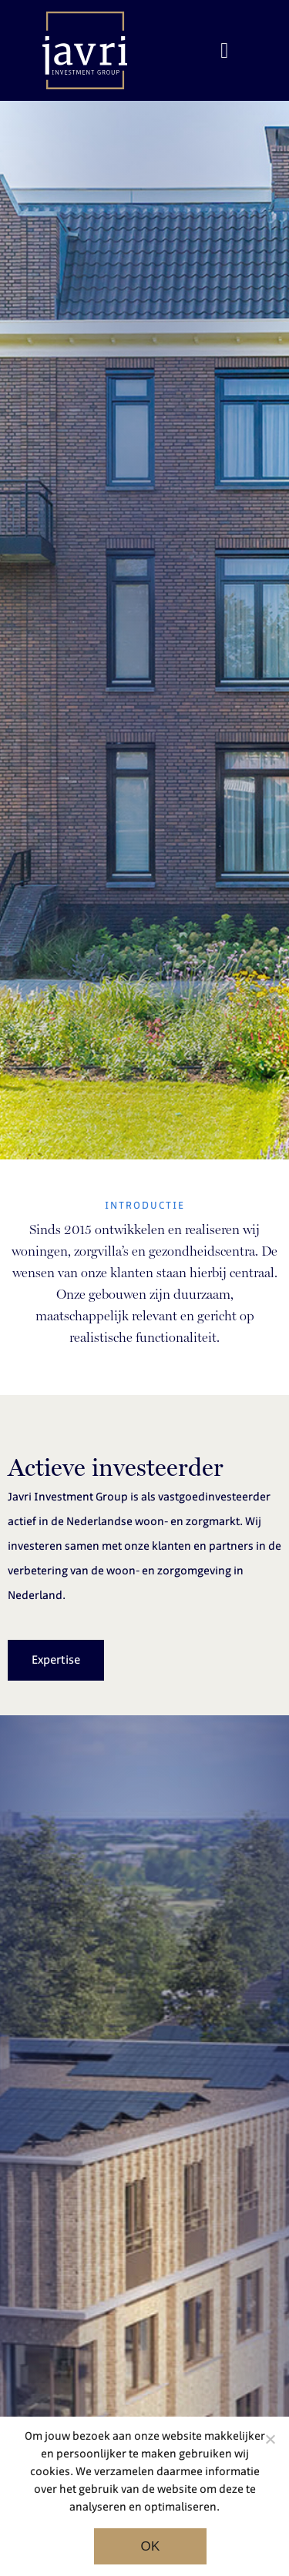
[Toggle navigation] (224, 50)
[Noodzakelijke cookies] (269, 2439)
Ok (150, 2546)
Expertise (56, 1660)
